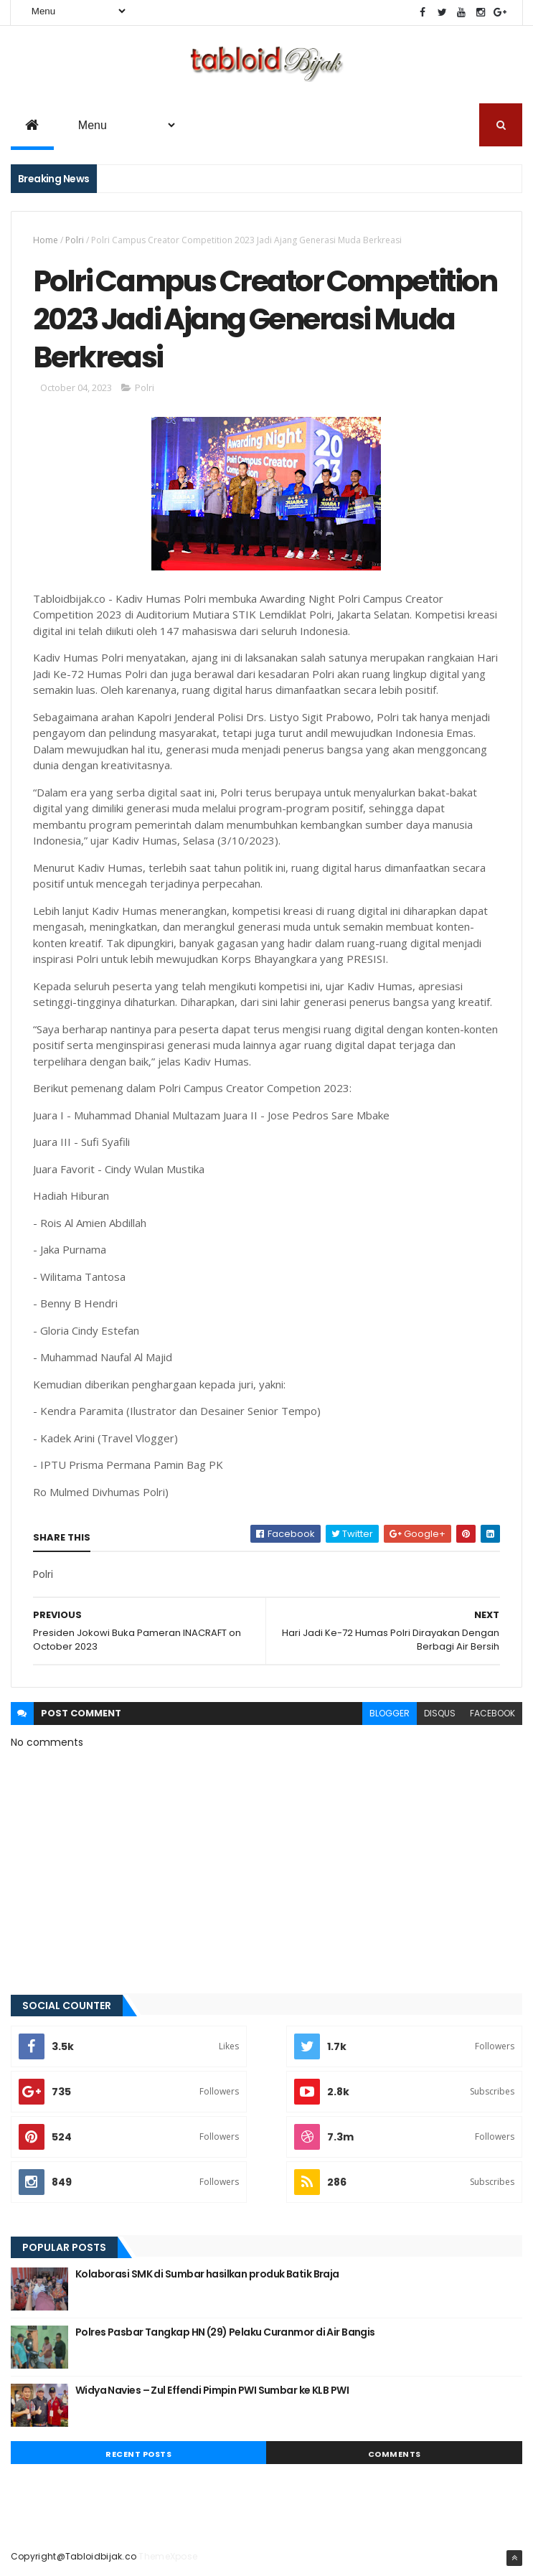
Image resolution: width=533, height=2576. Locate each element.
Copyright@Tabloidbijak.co (74, 2556)
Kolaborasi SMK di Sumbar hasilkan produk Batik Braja (207, 2274)
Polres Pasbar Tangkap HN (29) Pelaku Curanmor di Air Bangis (225, 2332)
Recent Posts (138, 2454)
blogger (389, 1713)
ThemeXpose (167, 2556)
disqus (440, 1713)
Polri (74, 240)
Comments (394, 2454)
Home (45, 240)
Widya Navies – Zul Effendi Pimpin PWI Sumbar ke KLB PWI (212, 2390)
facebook (492, 1713)
